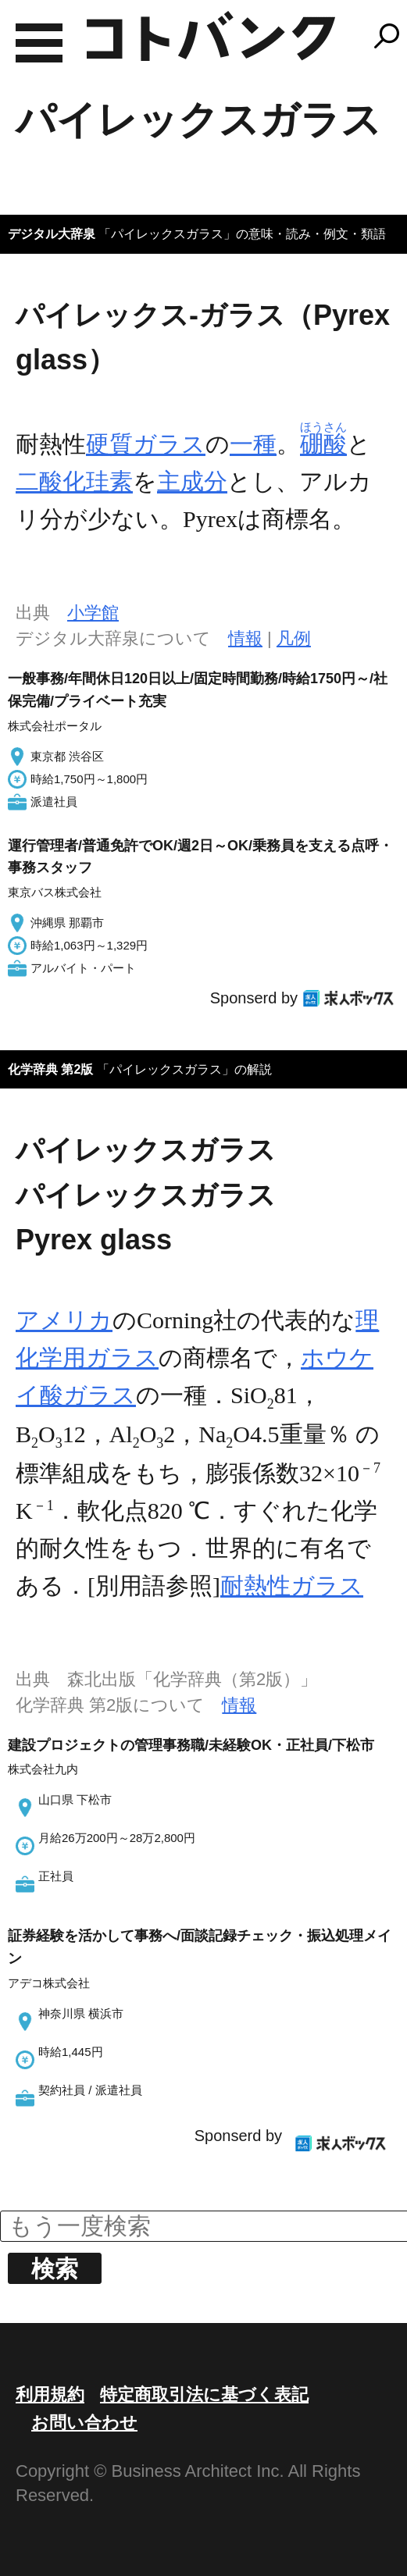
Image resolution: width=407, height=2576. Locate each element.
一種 (253, 444)
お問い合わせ (84, 2422)
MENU (39, 43)
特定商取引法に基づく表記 (204, 2394)
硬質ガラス (145, 444)
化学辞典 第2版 (50, 1069)
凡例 (294, 638)
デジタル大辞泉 (51, 233)
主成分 (192, 481)
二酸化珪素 (74, 481)
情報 (245, 638)
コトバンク (211, 36)
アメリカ (64, 1320)
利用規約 (50, 2394)
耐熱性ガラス (291, 1585)
